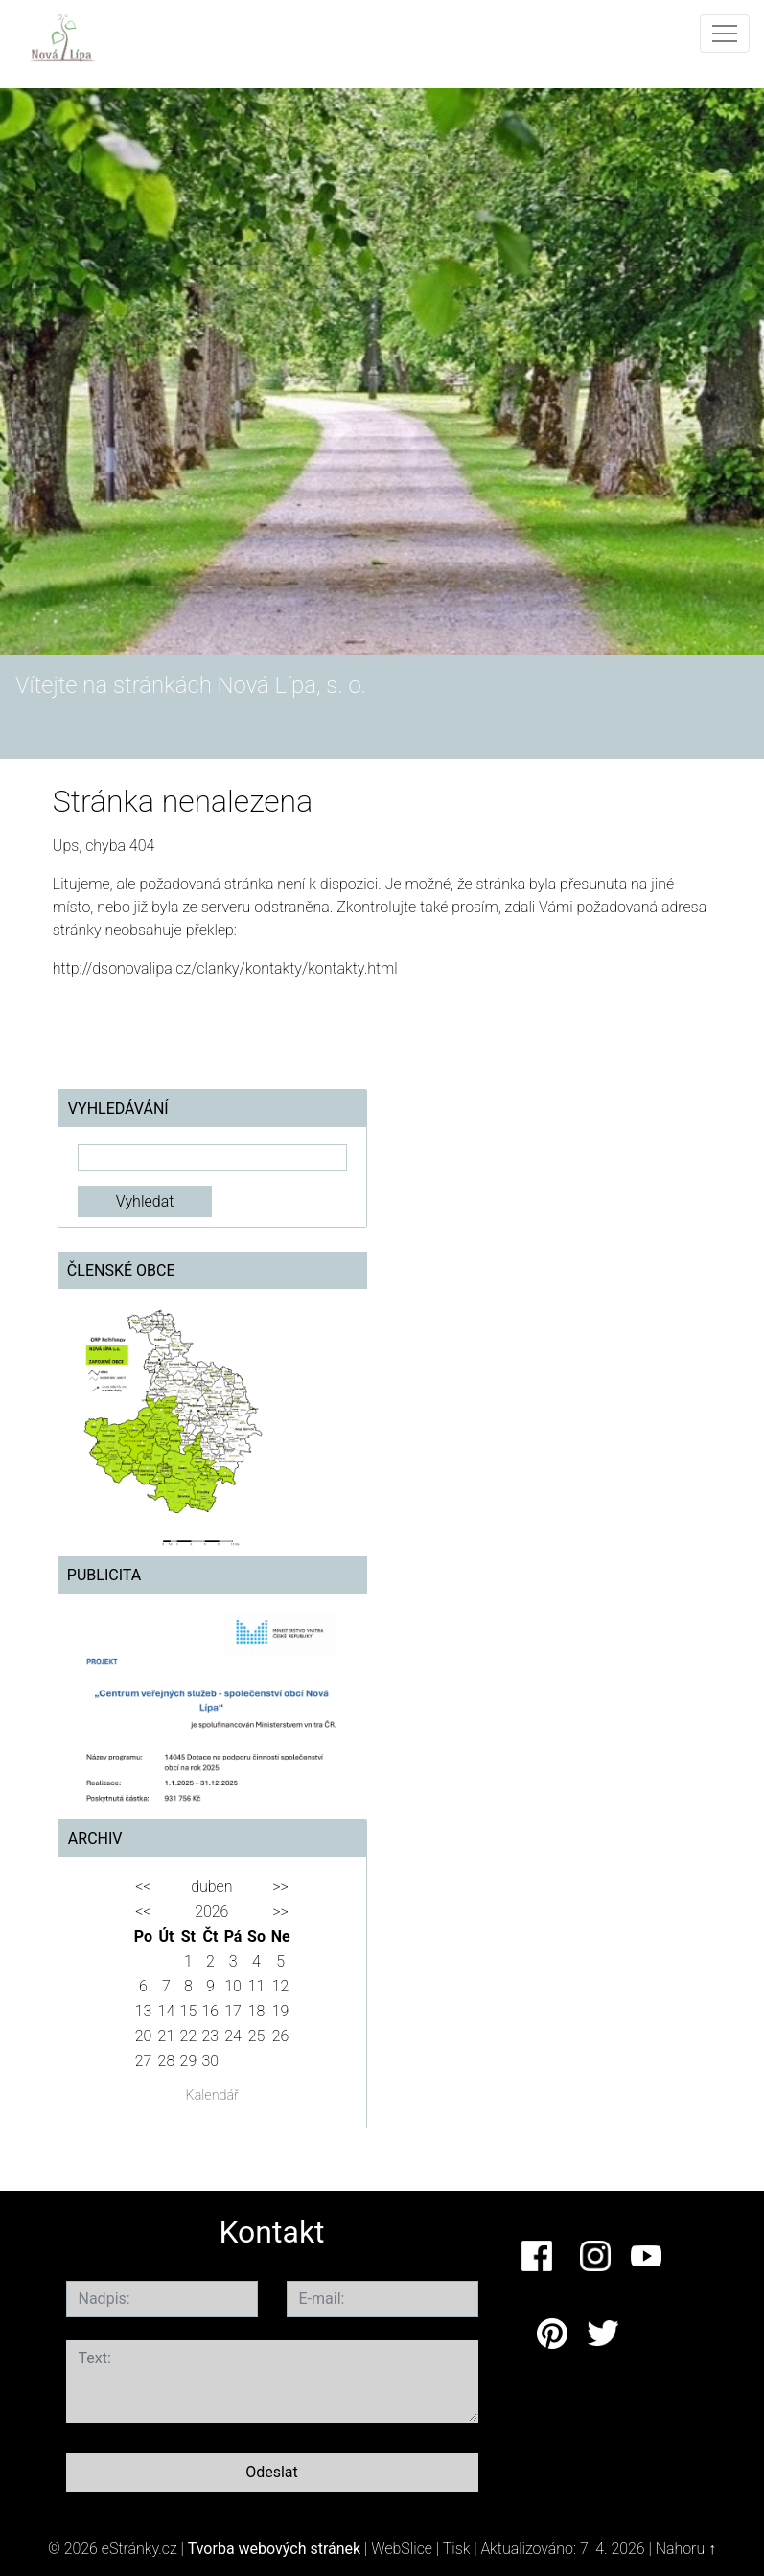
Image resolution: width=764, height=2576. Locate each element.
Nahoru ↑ (686, 2549)
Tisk (457, 2549)
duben (211, 1886)
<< (142, 1886)
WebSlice (401, 2549)
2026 (211, 1911)
